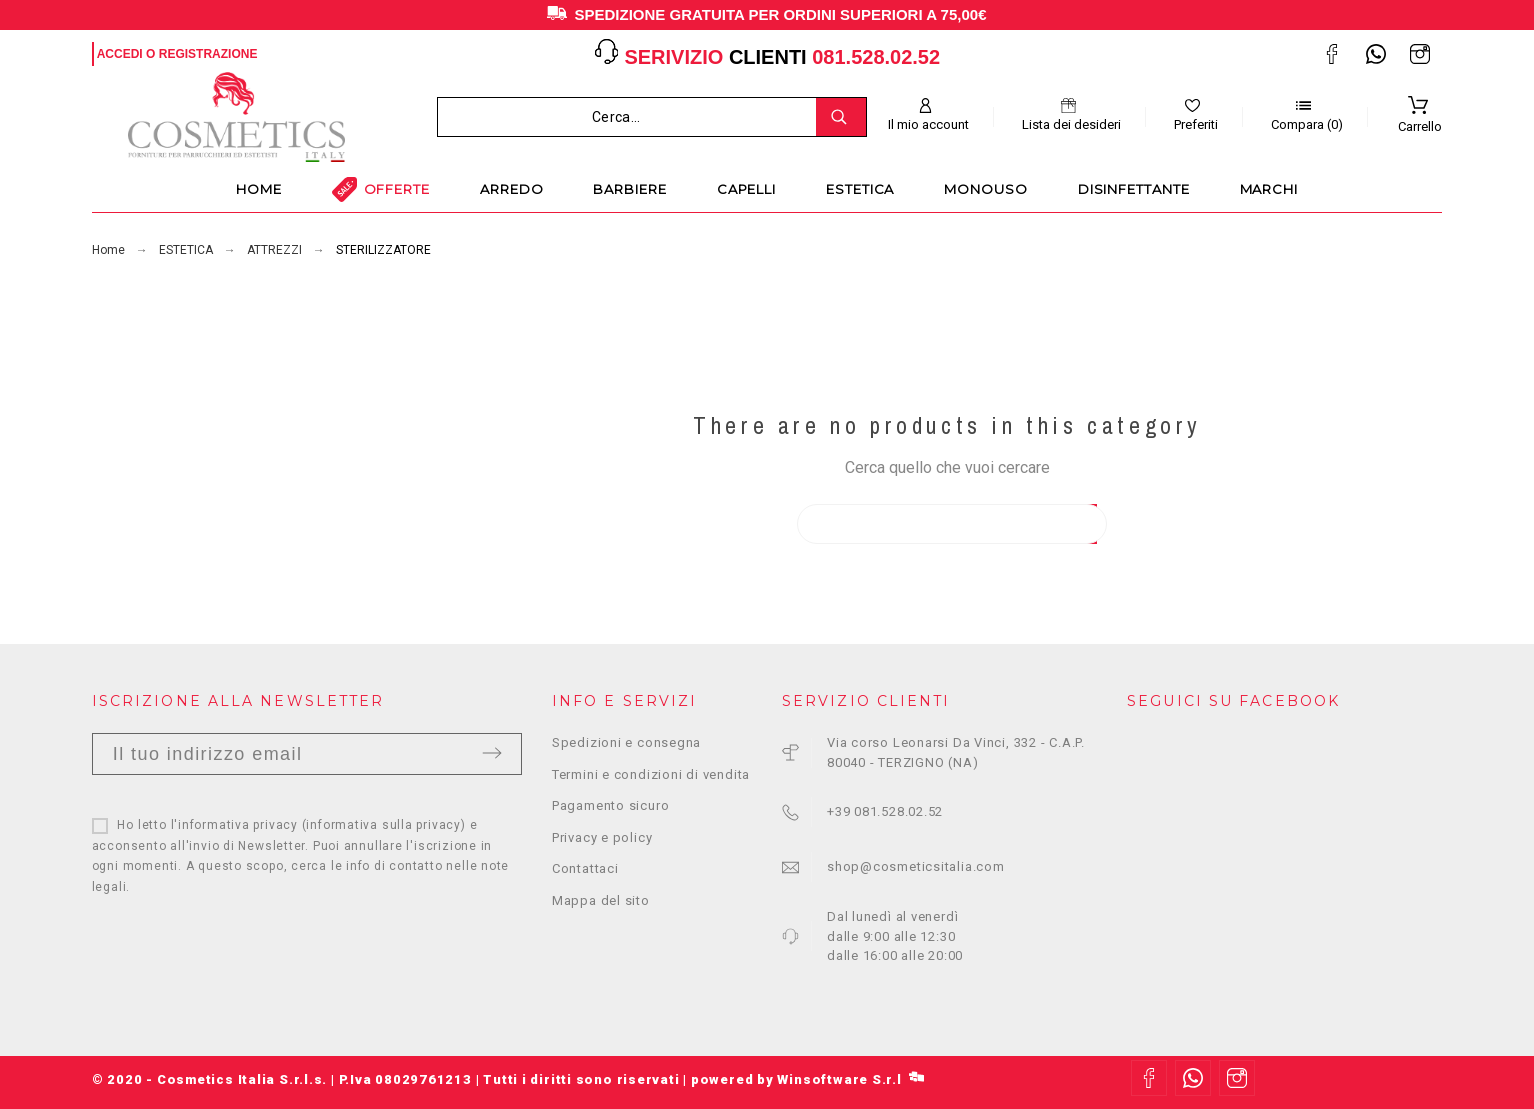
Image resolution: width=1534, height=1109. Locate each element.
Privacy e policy (602, 837)
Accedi (120, 54)
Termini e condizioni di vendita (651, 774)
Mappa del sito (601, 900)
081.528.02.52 (876, 57)
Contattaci (585, 868)
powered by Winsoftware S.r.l (807, 1079)
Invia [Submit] (492, 753)
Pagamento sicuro (610, 805)
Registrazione (208, 54)
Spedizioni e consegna (626, 742)
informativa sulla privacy (383, 825)
